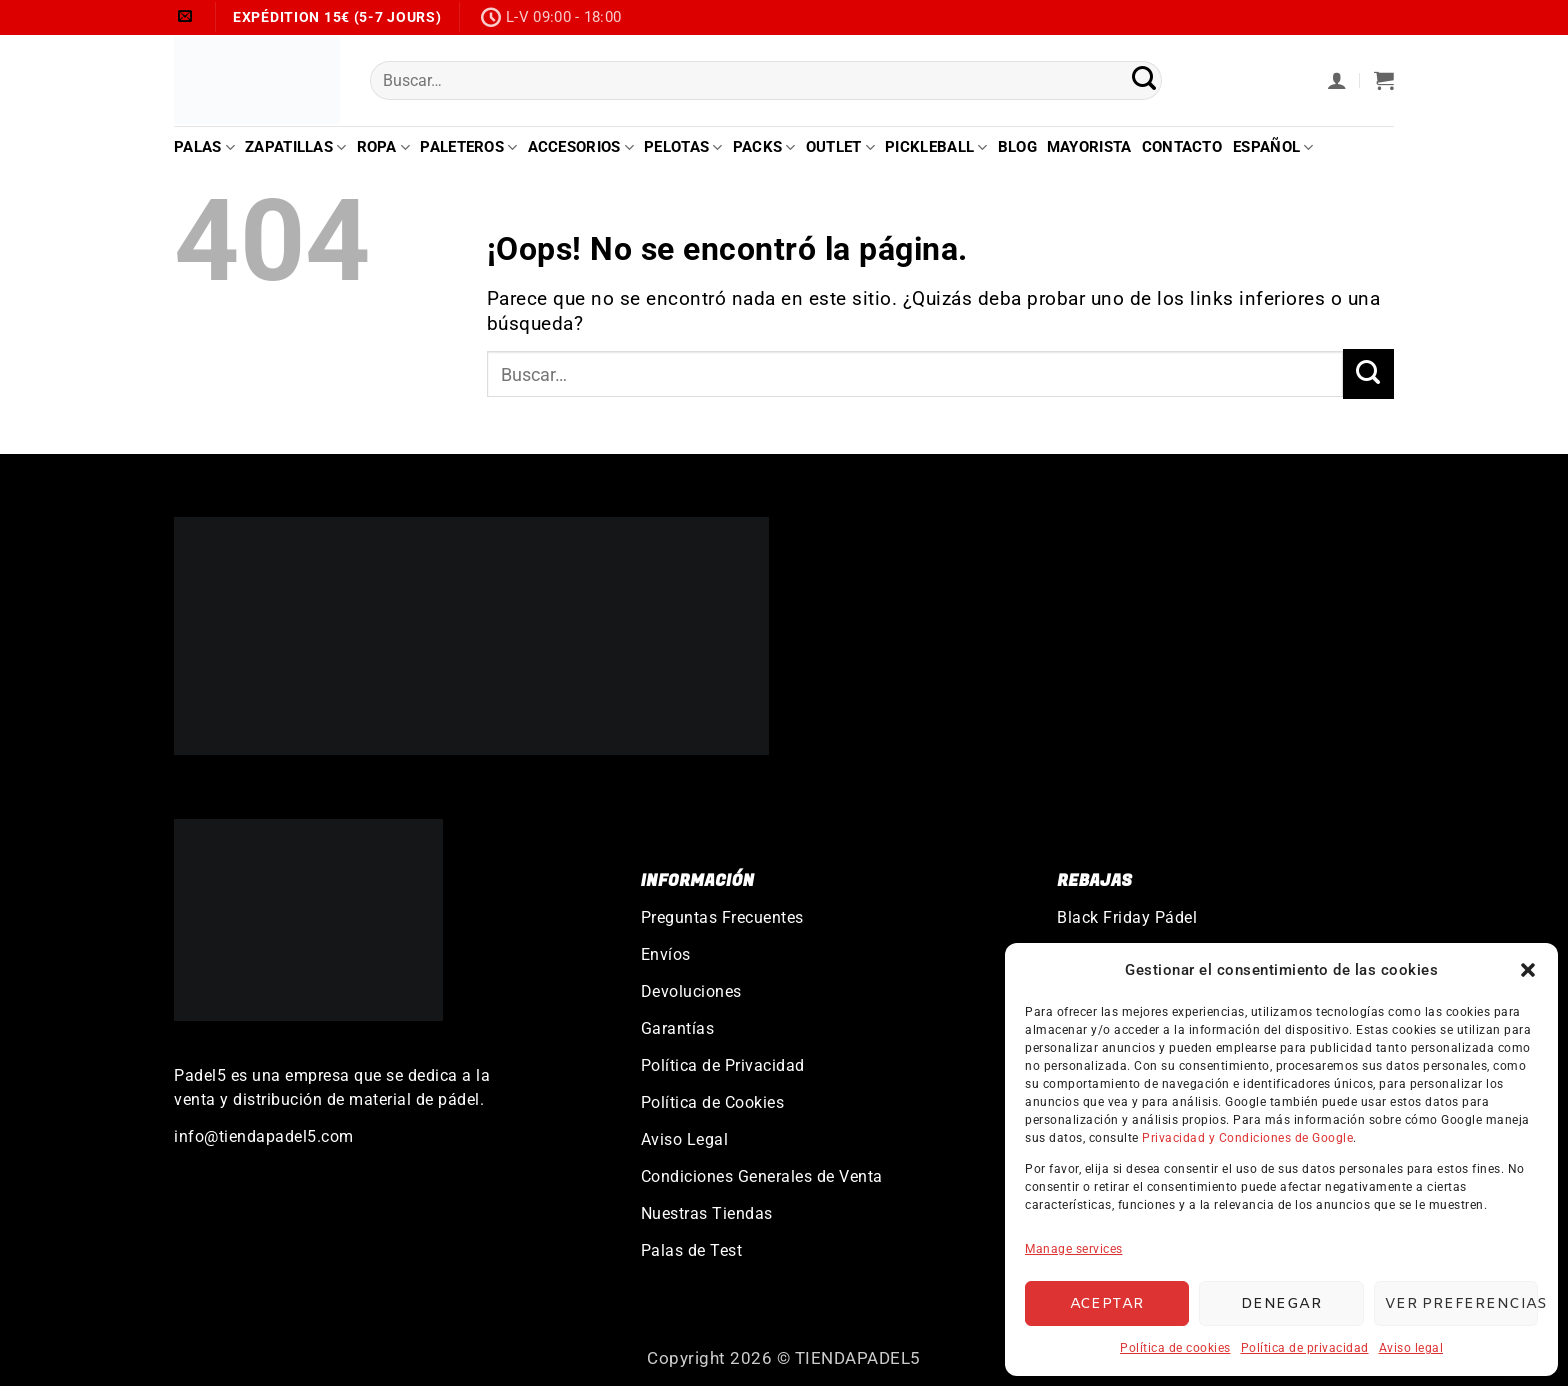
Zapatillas (296, 147)
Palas (204, 147)
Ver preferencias (1461, 1304)
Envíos (666, 954)
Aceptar (1107, 1304)
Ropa (384, 147)
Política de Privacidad (723, 1065)
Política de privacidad (1305, 1348)
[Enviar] (1144, 80)
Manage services (1074, 1249)
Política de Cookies (713, 1102)
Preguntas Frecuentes (722, 917)
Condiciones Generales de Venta (762, 1176)
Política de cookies (1175, 1348)
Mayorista (1089, 147)
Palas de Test (692, 1250)
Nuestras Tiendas (707, 1213)
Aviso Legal (685, 1139)
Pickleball (936, 147)
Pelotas (683, 147)
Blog (1017, 147)
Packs (764, 147)
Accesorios (581, 147)
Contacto (1182, 147)
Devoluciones (691, 991)
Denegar (1281, 1304)
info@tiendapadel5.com (264, 1136)
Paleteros (468, 147)
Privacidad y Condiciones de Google (1247, 1138)
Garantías (678, 1028)
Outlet (840, 147)
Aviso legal (1411, 1348)
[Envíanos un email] (185, 17)
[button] (1528, 970)
